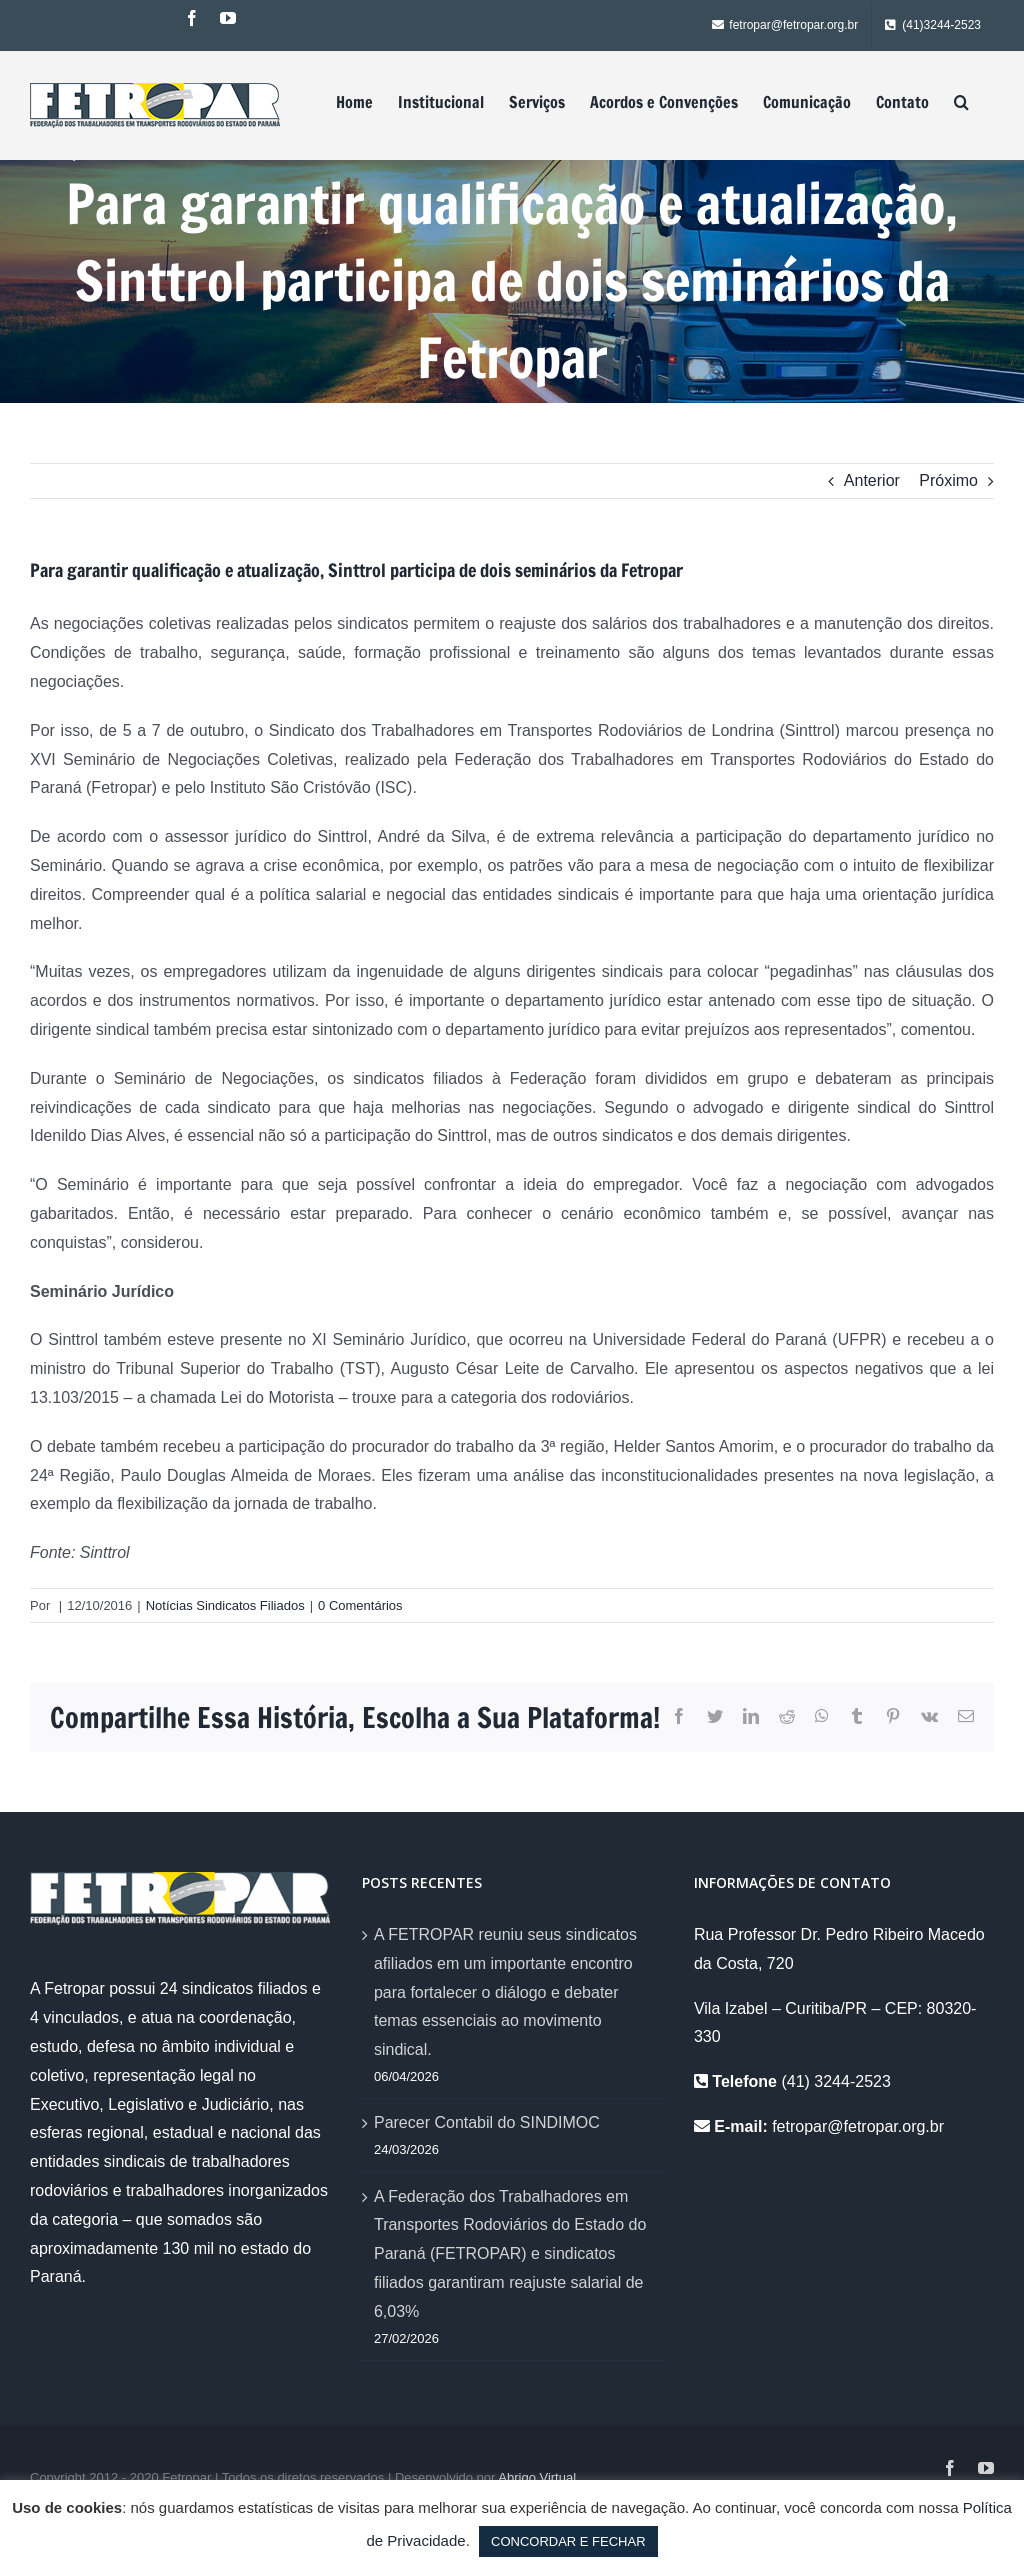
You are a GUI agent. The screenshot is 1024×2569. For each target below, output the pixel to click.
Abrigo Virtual (537, 2477)
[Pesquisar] (961, 102)
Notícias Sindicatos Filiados (225, 1605)
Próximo (948, 480)
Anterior (872, 480)
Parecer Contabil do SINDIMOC (487, 2122)
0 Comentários (360, 1605)
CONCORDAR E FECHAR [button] (568, 2541)
